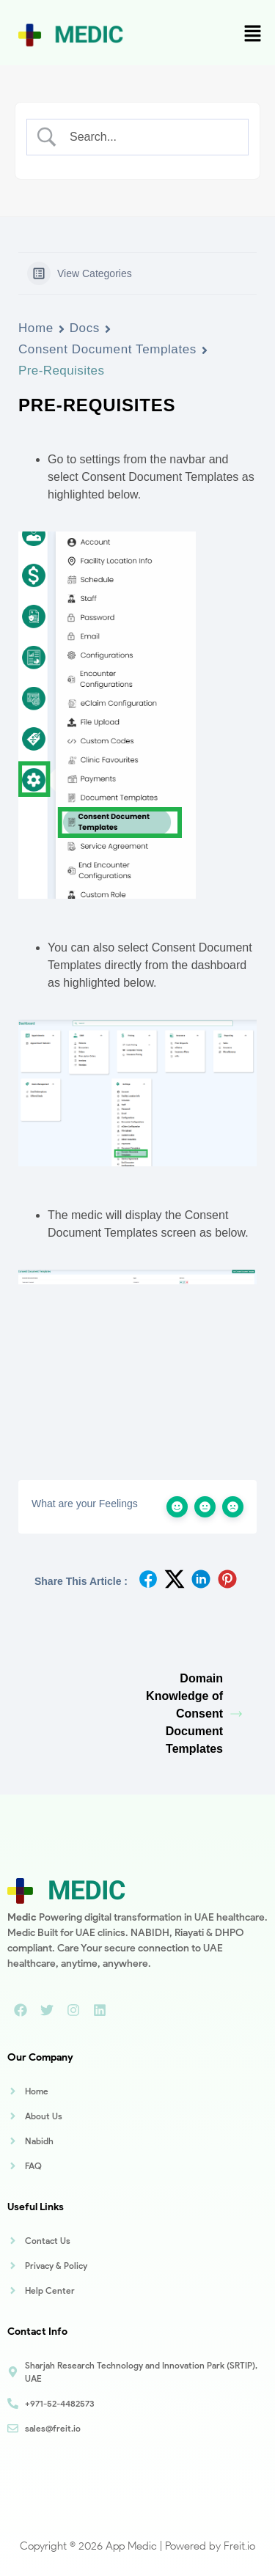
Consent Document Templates (107, 349)
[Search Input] (150, 137)
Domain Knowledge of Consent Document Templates (194, 1713)
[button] (253, 34)
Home (36, 328)
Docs (85, 328)
